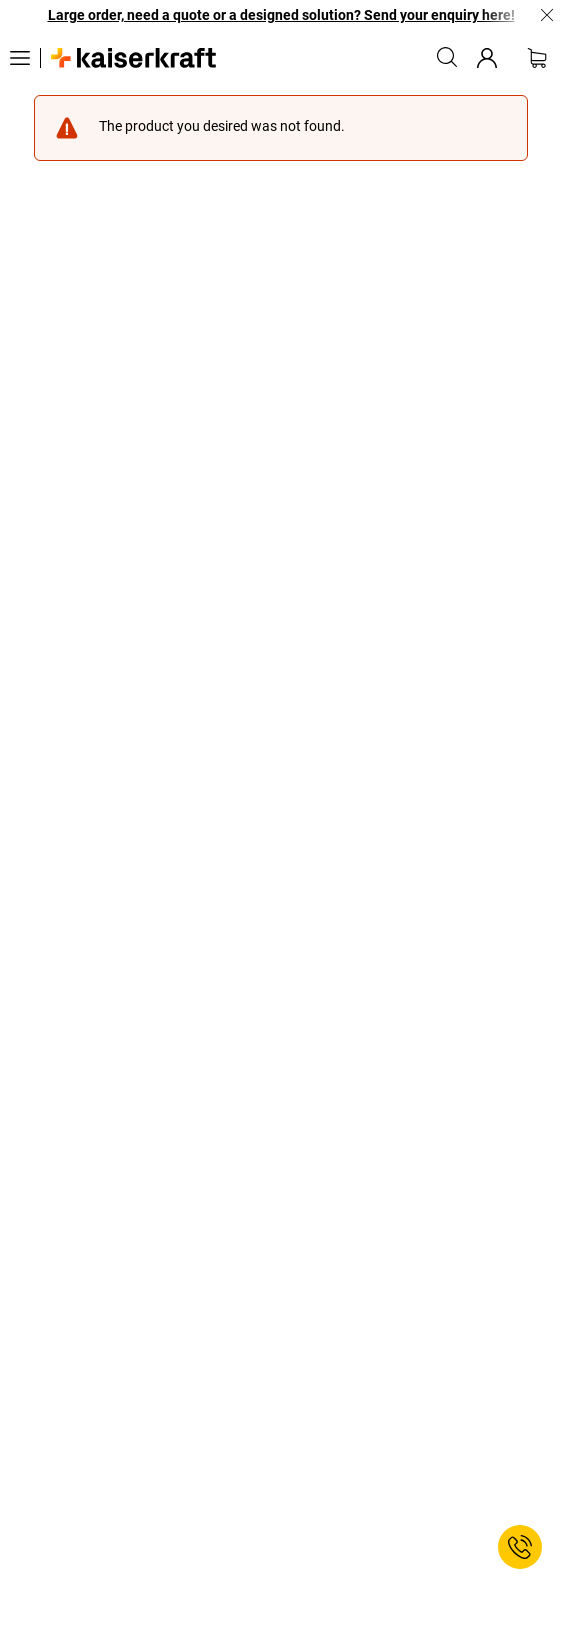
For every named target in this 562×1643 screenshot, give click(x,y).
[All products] (20, 58)
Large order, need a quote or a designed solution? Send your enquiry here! (281, 15)
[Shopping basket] (537, 58)
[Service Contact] (520, 1547)
